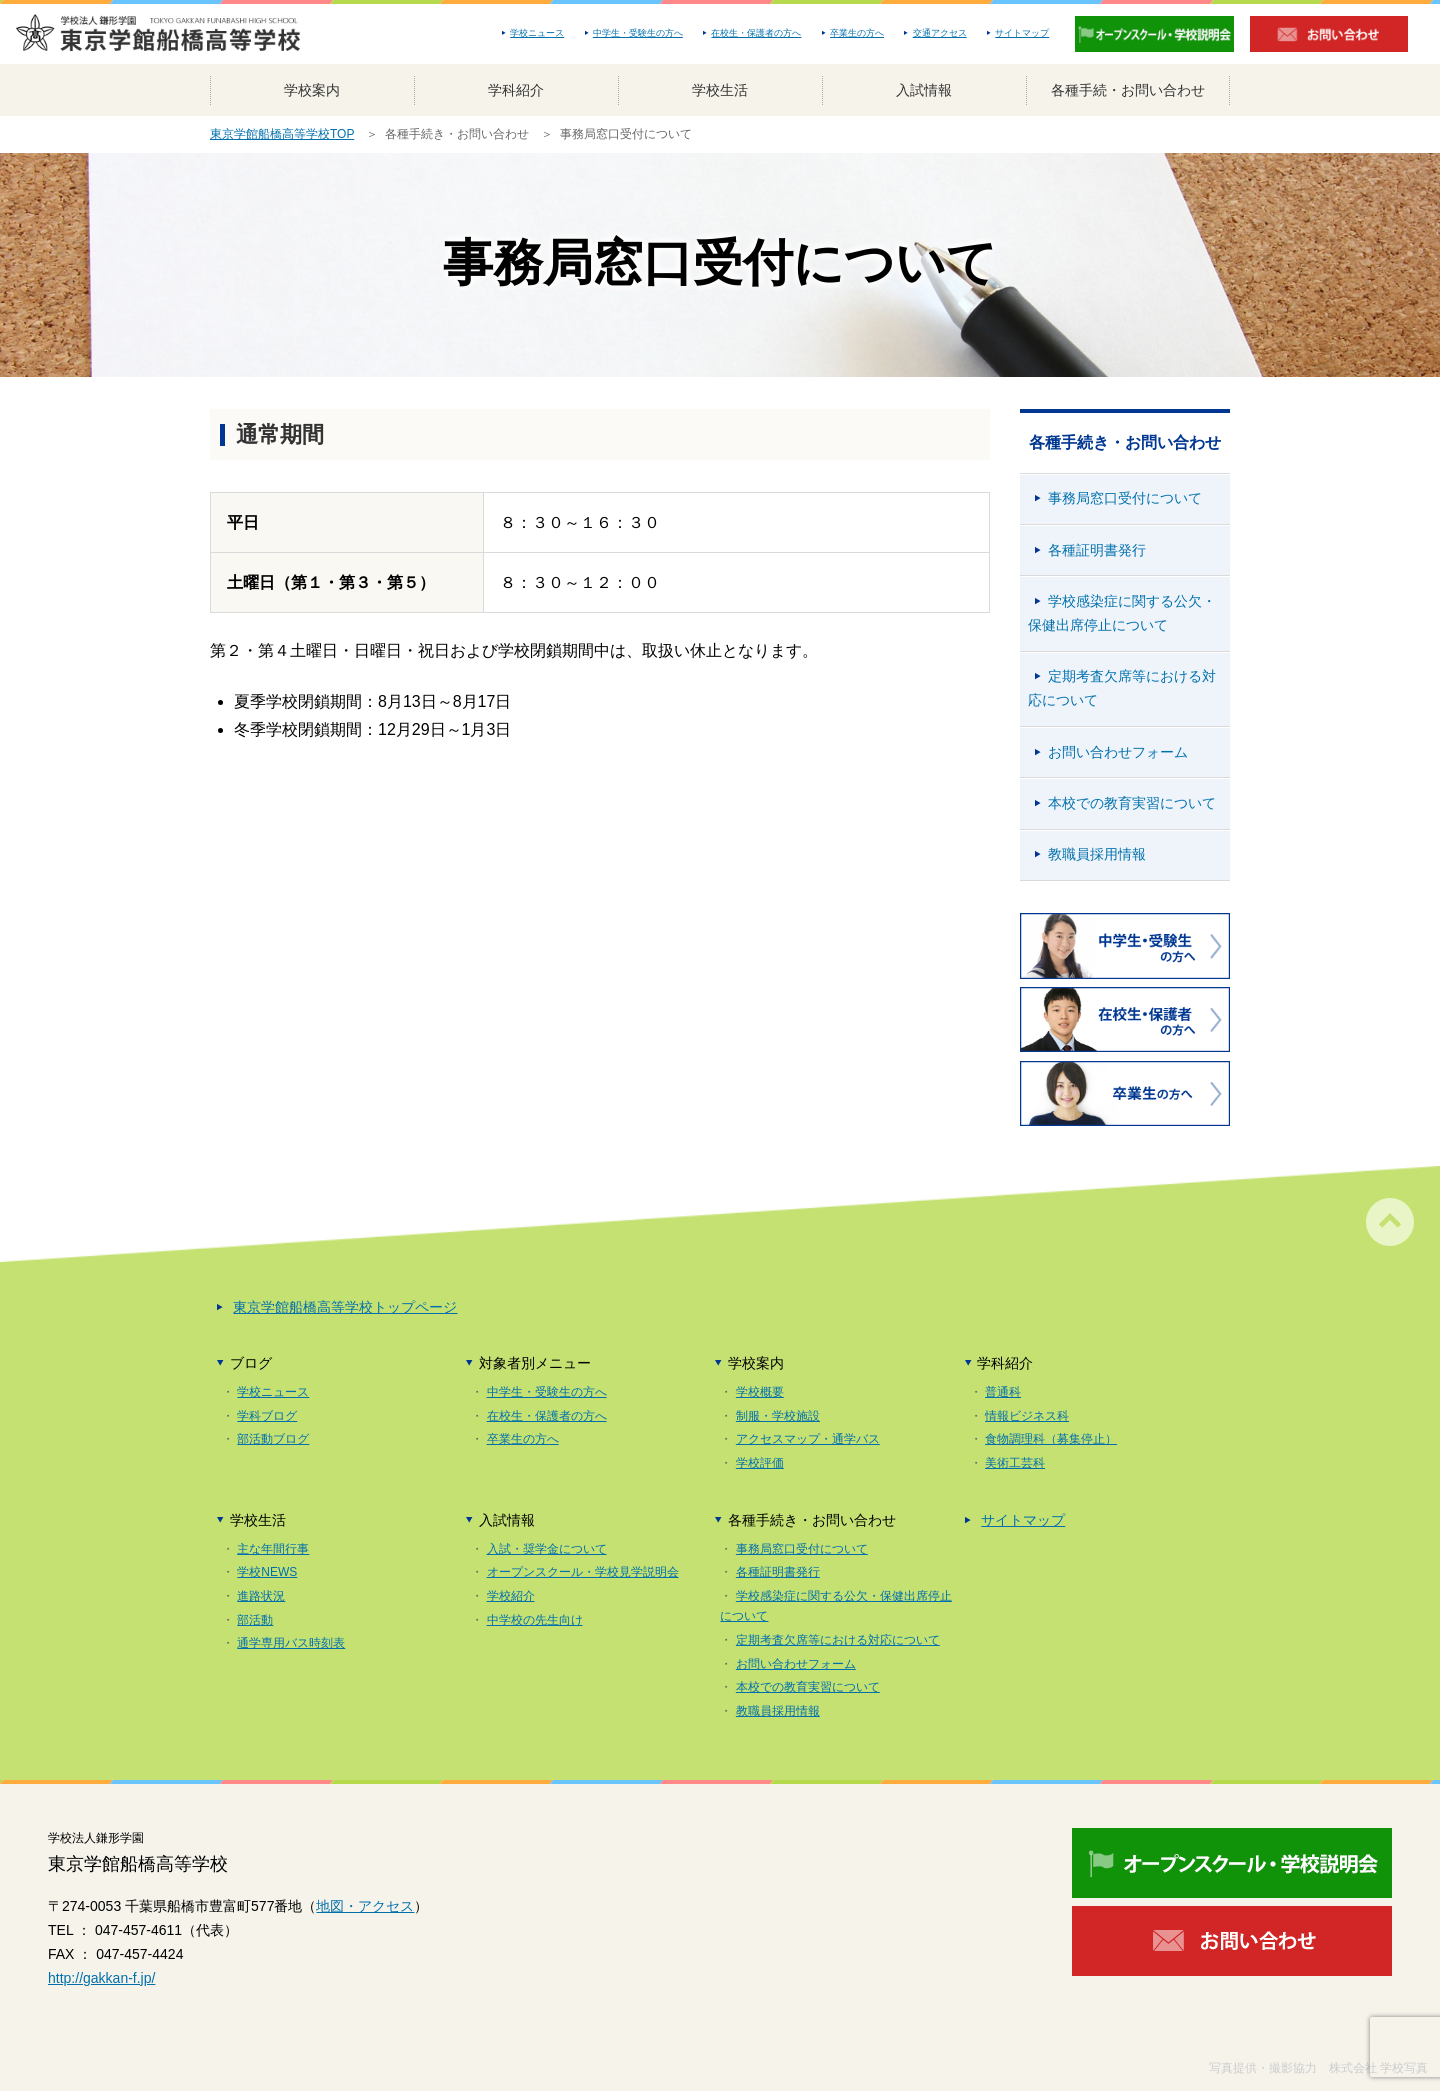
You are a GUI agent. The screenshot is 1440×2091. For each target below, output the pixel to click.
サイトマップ (1022, 33)
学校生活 (720, 90)
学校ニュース (537, 33)
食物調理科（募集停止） (1051, 1439)
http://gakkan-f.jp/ (101, 1978)
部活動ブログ (273, 1439)
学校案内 (312, 90)
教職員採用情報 (1097, 854)
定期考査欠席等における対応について (1122, 688)
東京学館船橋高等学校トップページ (345, 1307)
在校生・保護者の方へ (756, 33)
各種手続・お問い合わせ (1128, 90)
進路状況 (261, 1596)
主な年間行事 (273, 1549)
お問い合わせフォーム (1118, 752)
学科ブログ (267, 1416)
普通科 (1003, 1392)
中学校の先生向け (535, 1620)
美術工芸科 (1015, 1463)
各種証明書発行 (1097, 550)
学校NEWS (267, 1572)
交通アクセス (940, 33)
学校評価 (760, 1463)
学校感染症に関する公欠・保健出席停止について (1122, 613)
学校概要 (760, 1392)
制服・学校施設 (778, 1416)
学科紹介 (516, 90)
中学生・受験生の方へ (638, 33)
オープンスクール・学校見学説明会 (583, 1572)
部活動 (255, 1620)
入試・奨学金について (547, 1549)
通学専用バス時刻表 (291, 1643)
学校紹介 (511, 1596)
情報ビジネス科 (1027, 1416)
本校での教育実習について (1132, 803)
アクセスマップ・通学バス (808, 1439)
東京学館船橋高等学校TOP (282, 134)
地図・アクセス (365, 1906)
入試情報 (924, 90)
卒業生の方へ (857, 33)
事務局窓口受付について (1125, 498)
